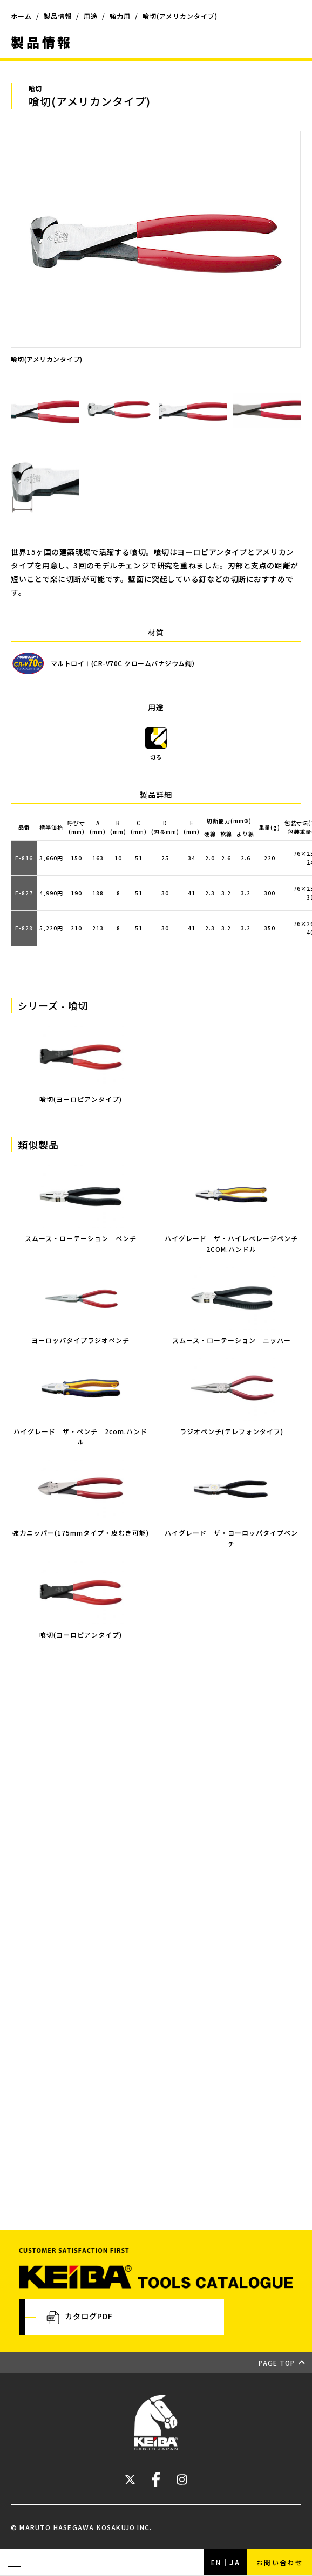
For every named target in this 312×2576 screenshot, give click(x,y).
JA (234, 2562)
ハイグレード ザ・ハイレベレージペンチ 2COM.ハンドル (234, 1238)
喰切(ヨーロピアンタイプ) (80, 1629)
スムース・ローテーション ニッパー (231, 1335)
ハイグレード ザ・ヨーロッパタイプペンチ (231, 1532)
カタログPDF (79, 2317)
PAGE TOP (277, 2362)
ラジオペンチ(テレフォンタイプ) (231, 1426)
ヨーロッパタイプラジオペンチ (80, 1335)
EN (216, 2562)
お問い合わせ (279, 2562)
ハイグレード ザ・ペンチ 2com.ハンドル (80, 1431)
